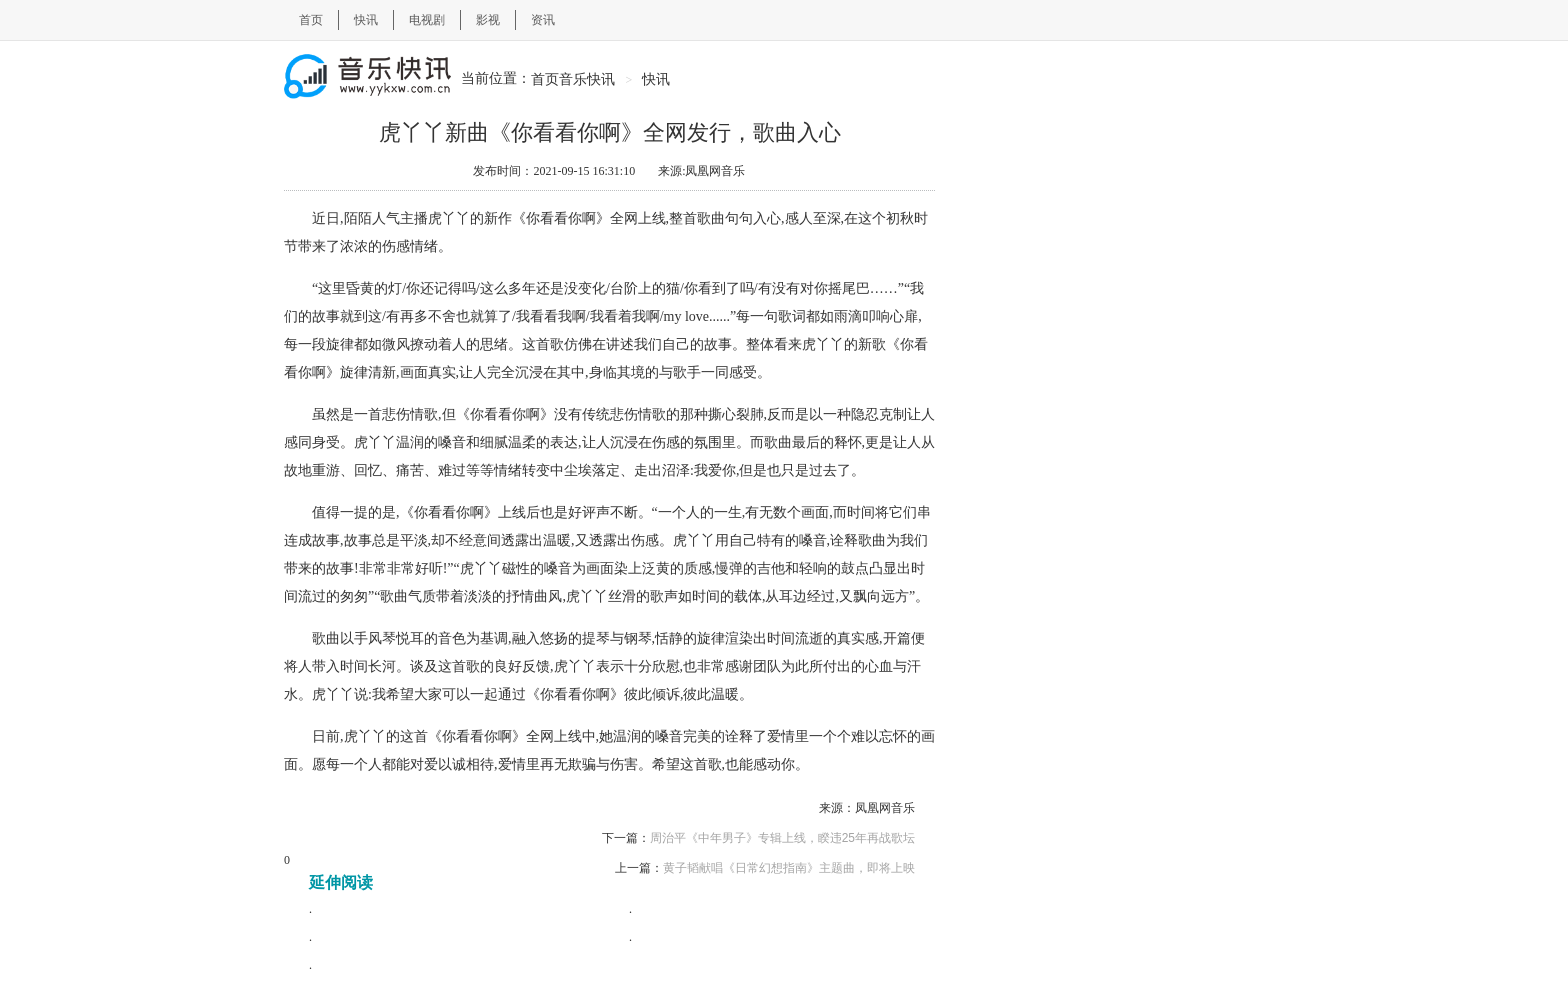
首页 (311, 20)
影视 (488, 20)
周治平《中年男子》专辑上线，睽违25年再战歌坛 (782, 838)
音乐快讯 (589, 79)
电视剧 (427, 20)
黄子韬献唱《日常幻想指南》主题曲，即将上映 (789, 868)
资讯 (543, 20)
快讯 (366, 20)
